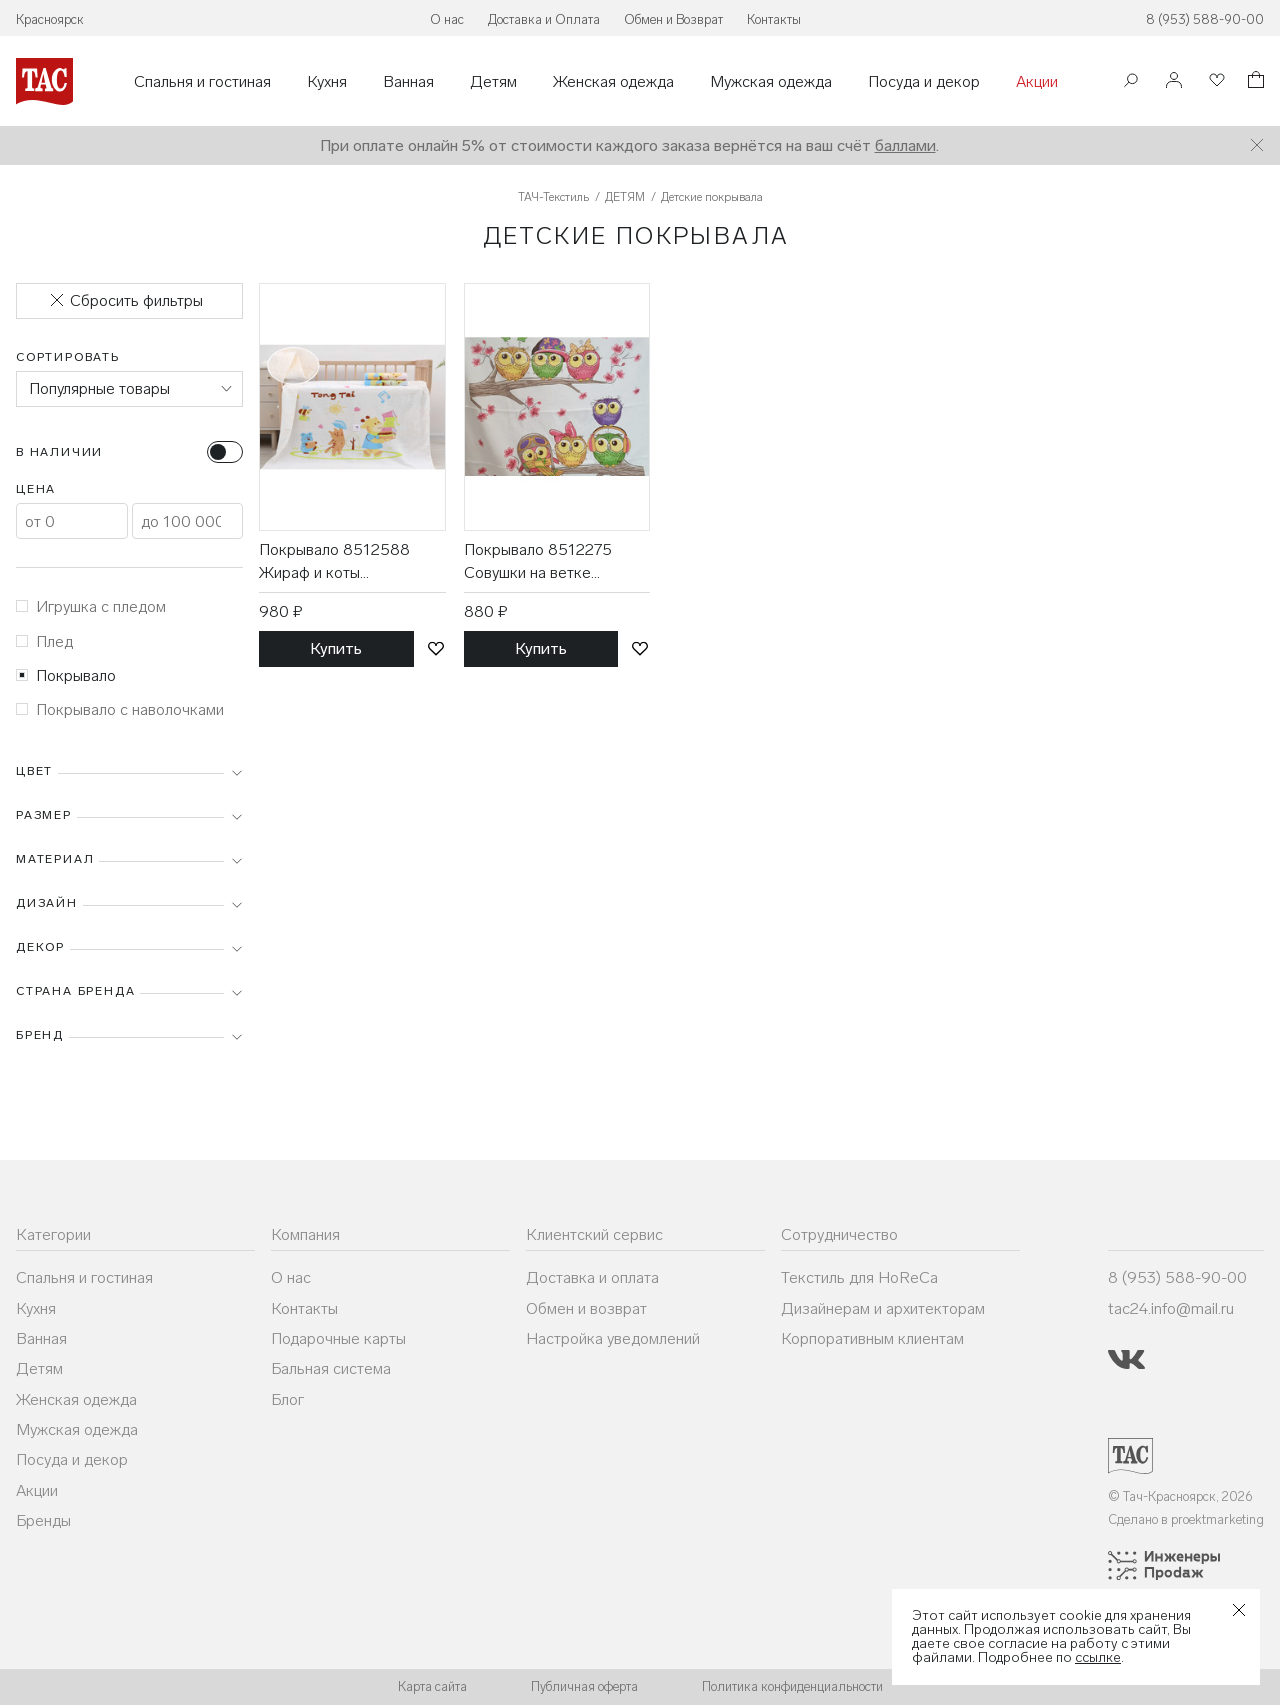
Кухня (327, 82)
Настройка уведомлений (613, 1338)
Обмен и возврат (586, 1308)
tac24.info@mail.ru (1171, 1308)
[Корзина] (1254, 82)
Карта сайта (432, 1686)
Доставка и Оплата (544, 19)
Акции (1037, 82)
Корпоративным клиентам (872, 1338)
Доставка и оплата (592, 1277)
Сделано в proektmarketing (1186, 1519)
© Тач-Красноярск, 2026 (1180, 1496)
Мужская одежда (771, 82)
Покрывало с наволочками (120, 709)
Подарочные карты (338, 1338)
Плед (44, 641)
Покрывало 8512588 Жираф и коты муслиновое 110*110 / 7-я (349, 562)
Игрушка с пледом (91, 606)
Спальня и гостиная (202, 82)
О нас (447, 19)
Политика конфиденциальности (792, 1686)
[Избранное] (1215, 81)
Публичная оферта (584, 1686)
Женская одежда (613, 82)
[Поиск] (1131, 82)
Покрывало (66, 675)
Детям (493, 82)
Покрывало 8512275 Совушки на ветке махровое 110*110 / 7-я (547, 562)
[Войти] (1174, 81)
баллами (905, 145)
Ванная (408, 82)
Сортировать (68, 357)
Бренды (43, 1520)
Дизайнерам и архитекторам (883, 1308)
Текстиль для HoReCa (859, 1277)
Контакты (774, 19)
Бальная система (331, 1368)
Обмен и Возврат (673, 19)
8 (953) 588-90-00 (1205, 19)
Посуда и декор (924, 82)
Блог (287, 1399)
